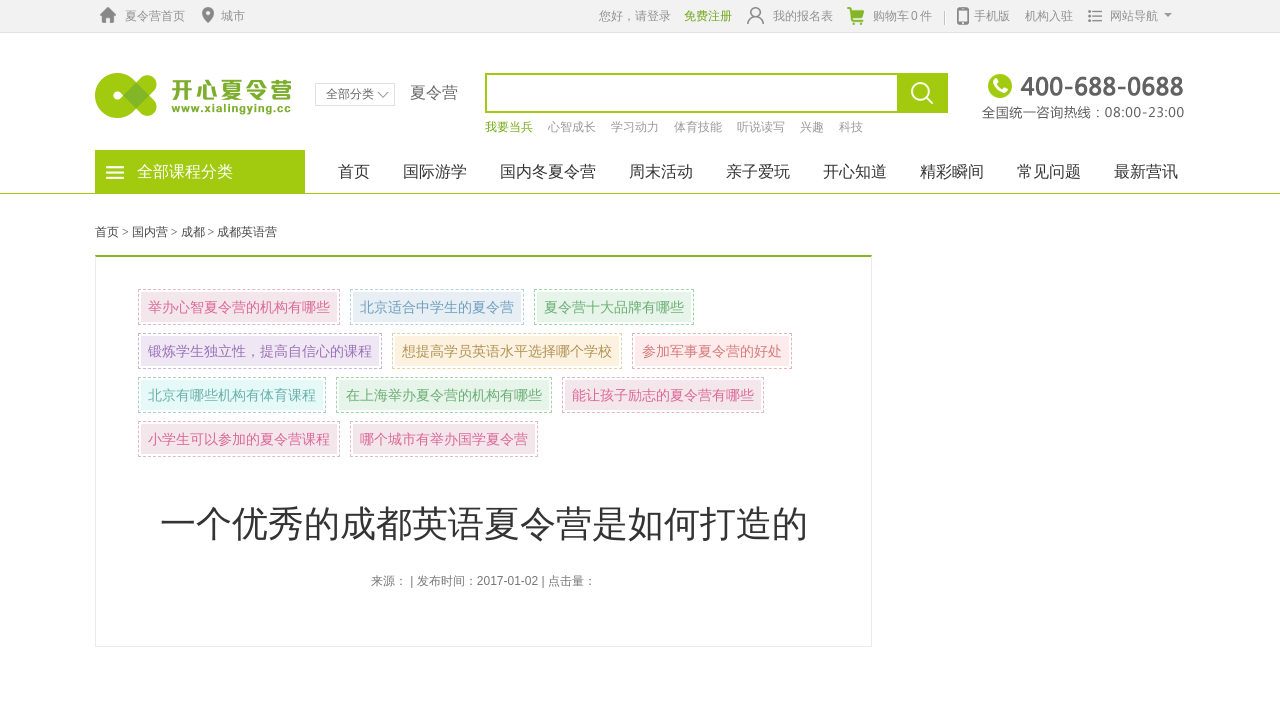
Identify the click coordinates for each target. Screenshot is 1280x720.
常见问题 (1049, 171)
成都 (193, 232)
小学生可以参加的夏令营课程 (239, 439)
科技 (851, 127)
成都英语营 (247, 232)
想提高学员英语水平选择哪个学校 (507, 351)
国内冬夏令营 (548, 171)
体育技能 (698, 127)
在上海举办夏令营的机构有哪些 (444, 395)
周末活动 (661, 171)
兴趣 (812, 127)
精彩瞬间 (952, 171)
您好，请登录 (635, 16)
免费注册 (708, 16)
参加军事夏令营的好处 (712, 351)
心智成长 (572, 127)
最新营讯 (1146, 171)
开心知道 (855, 171)
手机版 (983, 14)
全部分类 (357, 94)
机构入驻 (1049, 16)
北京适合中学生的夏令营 (437, 307)
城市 (221, 16)
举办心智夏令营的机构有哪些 (239, 307)
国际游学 (435, 171)
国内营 (150, 232)
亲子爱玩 (758, 171)
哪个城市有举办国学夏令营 (444, 439)
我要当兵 (509, 127)
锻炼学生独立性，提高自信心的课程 (260, 351)
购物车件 (889, 16)
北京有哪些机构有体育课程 (232, 395)
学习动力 (635, 127)
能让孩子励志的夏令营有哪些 (663, 395)
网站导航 (1125, 16)
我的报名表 (790, 15)
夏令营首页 (140, 16)
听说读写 (761, 127)
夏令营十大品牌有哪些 (614, 307)
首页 (354, 171)
